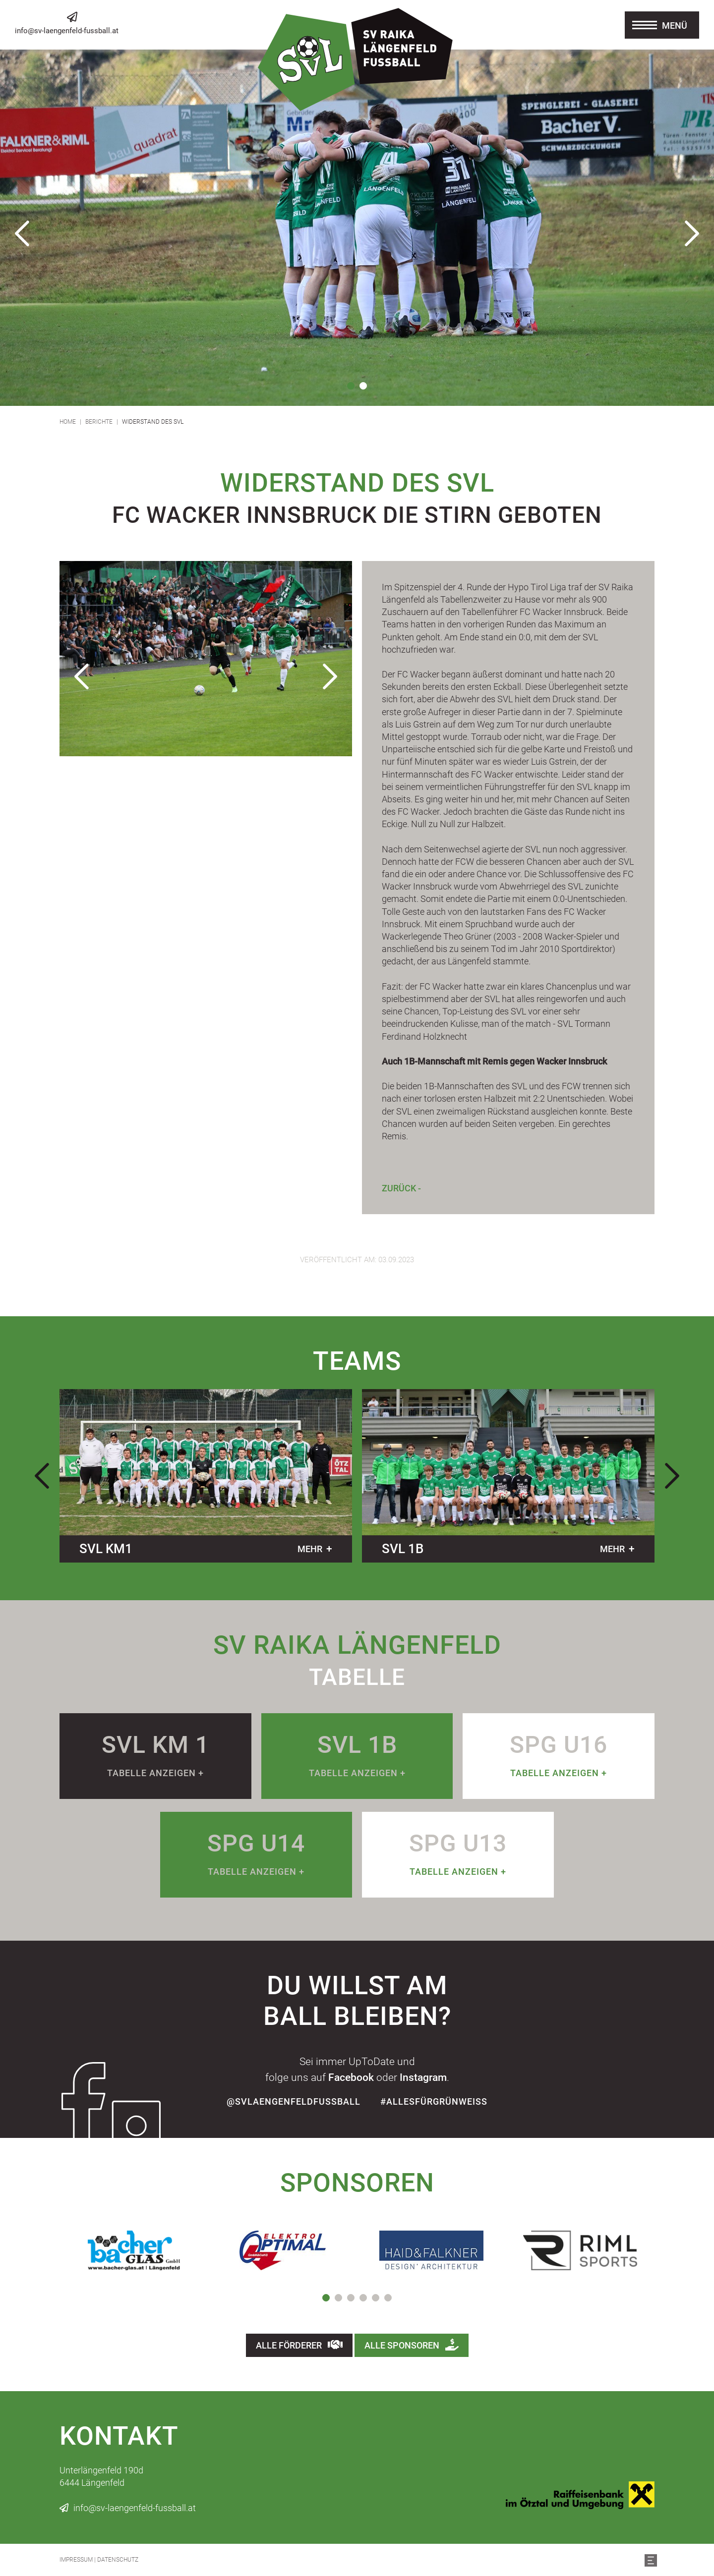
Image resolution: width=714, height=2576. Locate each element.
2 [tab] (363, 386)
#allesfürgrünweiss (433, 2101)
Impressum (76, 2559)
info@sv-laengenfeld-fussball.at (67, 30)
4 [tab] (363, 2297)
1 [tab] (351, 386)
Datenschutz (117, 2559)
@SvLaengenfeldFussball (293, 2101)
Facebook (351, 2077)
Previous (22, 233)
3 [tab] (351, 2297)
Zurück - (401, 1188)
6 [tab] (388, 2297)
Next (691, 233)
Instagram (423, 2077)
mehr (310, 1549)
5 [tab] (375, 2297)
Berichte (99, 421)
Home (68, 421)
